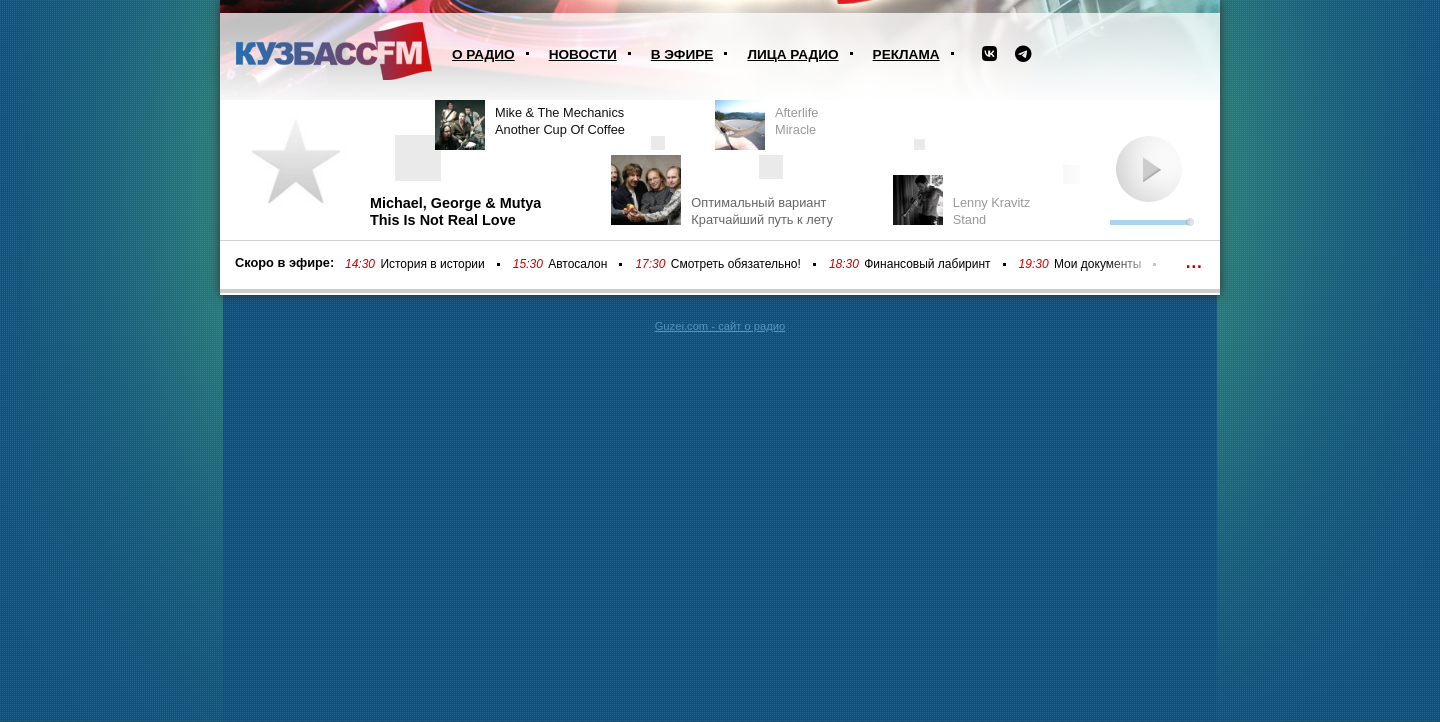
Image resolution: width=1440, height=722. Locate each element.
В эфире (682, 54)
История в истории (432, 264)
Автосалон (577, 264)
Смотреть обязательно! (736, 264)
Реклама (906, 54)
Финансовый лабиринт (927, 264)
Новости (583, 54)
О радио (483, 54)
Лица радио (792, 54)
